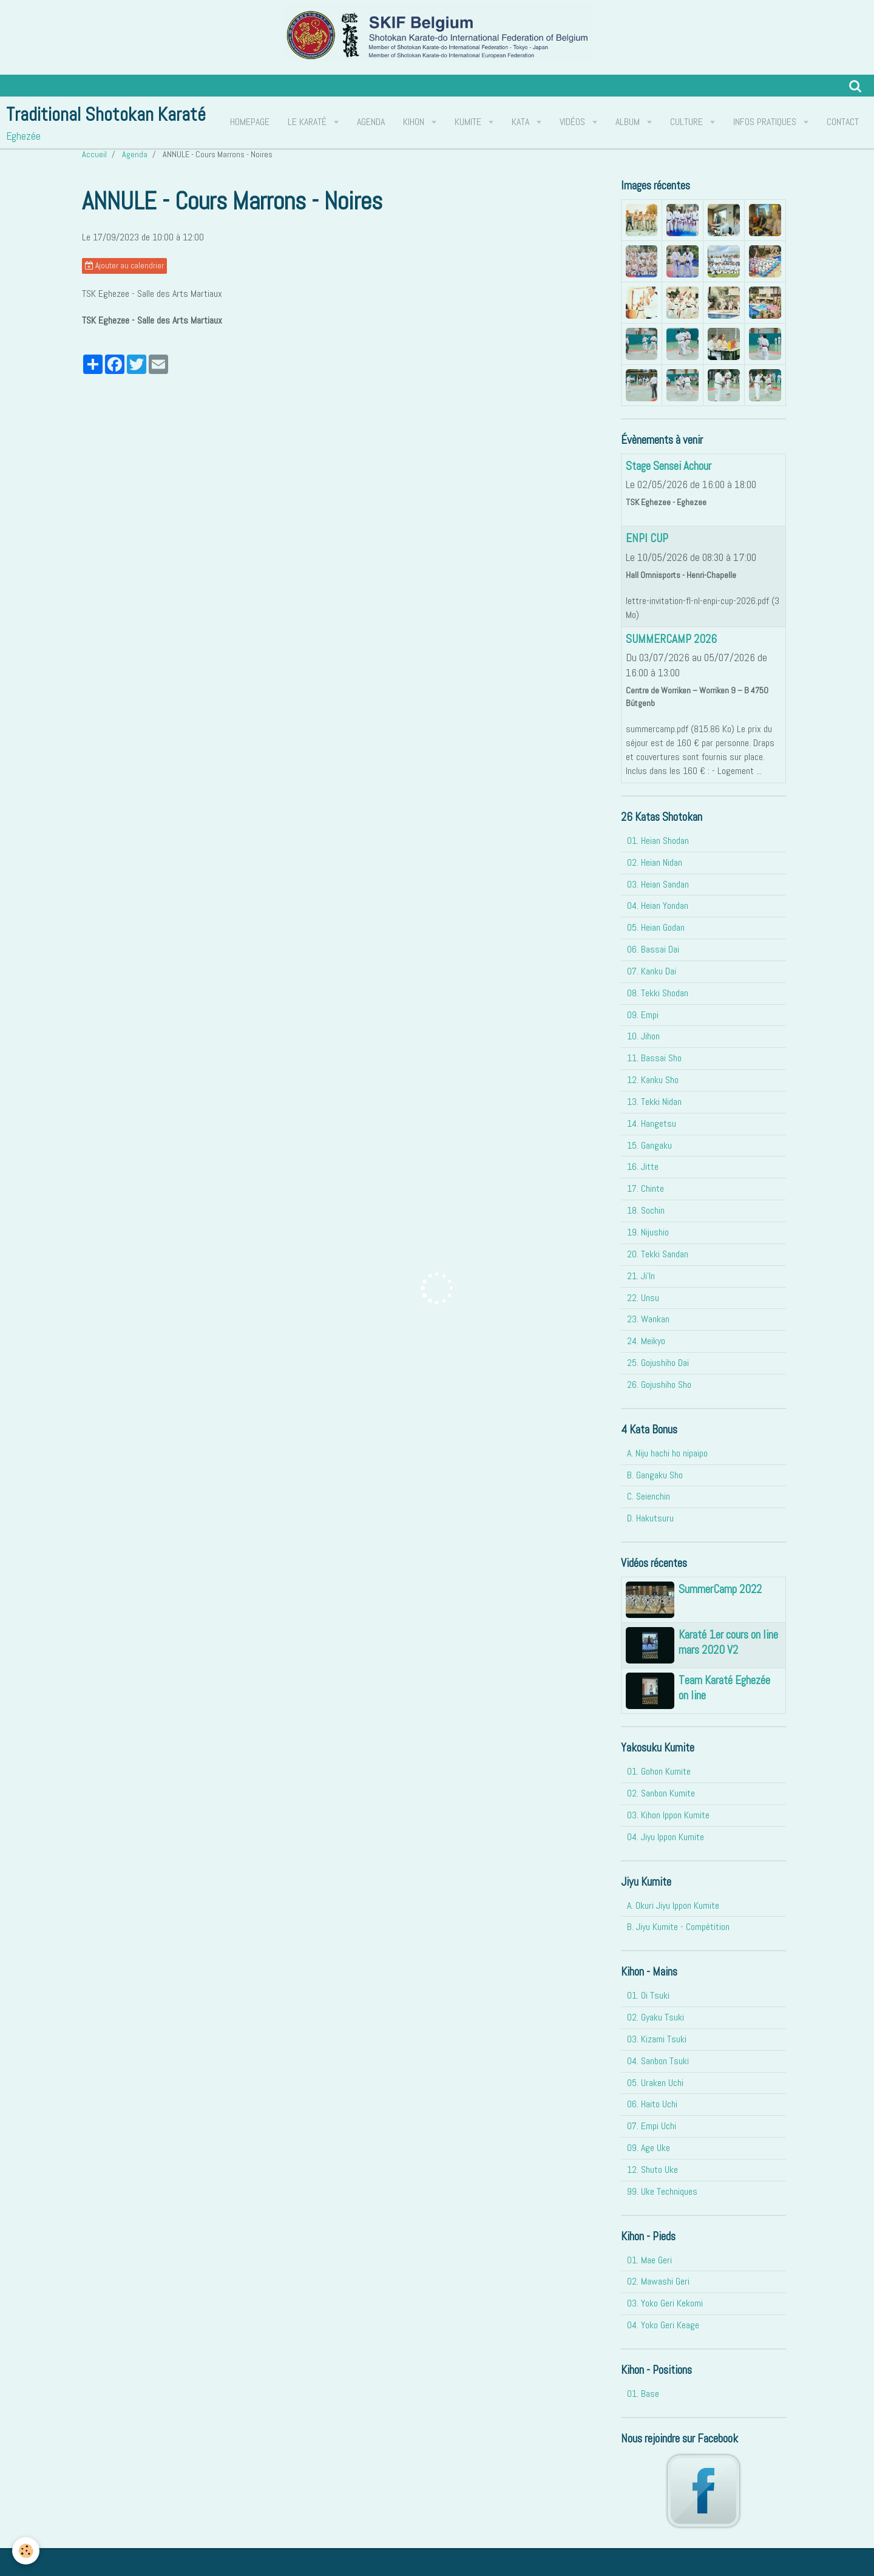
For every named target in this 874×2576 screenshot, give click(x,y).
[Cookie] (25, 2550)
